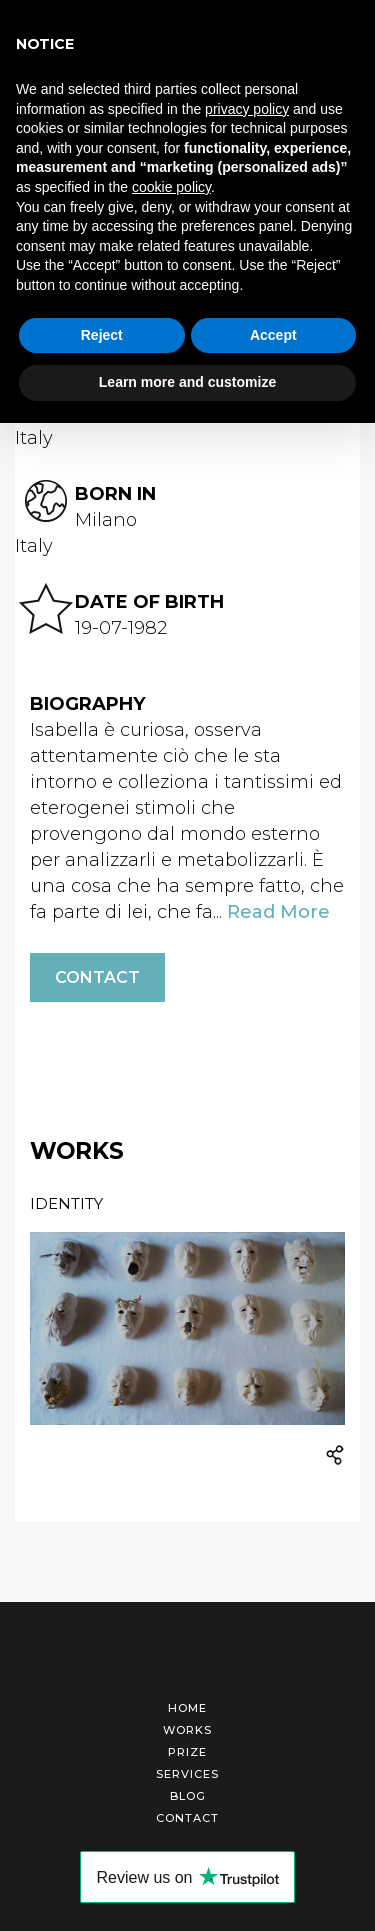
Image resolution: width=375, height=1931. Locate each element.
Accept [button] (273, 335)
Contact (97, 977)
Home (187, 1708)
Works (187, 1730)
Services (187, 1774)
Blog (188, 1796)
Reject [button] (102, 335)
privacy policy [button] (247, 109)
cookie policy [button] (171, 187)
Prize (187, 1752)
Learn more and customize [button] (187, 382)
